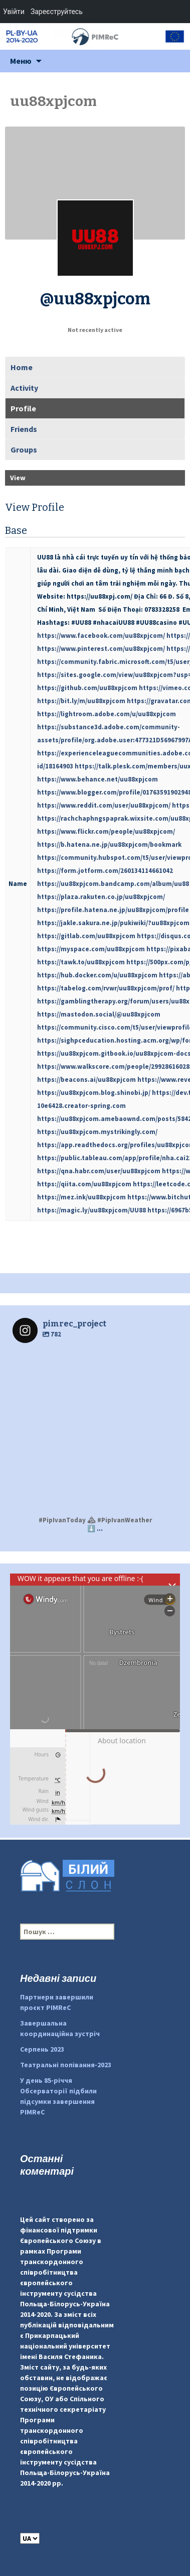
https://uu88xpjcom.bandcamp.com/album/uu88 (113, 883)
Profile (23, 408)
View (18, 477)
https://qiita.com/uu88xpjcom (84, 1184)
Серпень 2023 (42, 2049)
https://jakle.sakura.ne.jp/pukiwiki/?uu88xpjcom (113, 923)
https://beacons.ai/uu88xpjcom (86, 1079)
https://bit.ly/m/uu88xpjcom (81, 701)
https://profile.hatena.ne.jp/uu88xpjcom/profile (113, 910)
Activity (24, 388)
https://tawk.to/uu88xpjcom (81, 962)
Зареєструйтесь (57, 12)
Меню (21, 61)
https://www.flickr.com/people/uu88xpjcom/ (106, 831)
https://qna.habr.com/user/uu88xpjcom (98, 1171)
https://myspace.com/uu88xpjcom (91, 949)
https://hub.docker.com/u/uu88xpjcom (97, 975)
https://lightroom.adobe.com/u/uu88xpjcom (106, 714)
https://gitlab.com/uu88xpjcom (86, 936)
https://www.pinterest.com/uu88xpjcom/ (101, 648)
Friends (24, 429)
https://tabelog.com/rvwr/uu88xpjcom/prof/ (105, 988)
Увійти (14, 12)
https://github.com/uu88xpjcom (87, 688)
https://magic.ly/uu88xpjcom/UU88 (91, 1210)
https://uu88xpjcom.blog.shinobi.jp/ (93, 1092)
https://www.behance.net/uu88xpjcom (97, 779)
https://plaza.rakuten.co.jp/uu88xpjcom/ (101, 896)
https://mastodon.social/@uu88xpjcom (98, 1014)
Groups (24, 449)
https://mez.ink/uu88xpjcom (81, 1197)
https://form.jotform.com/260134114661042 (105, 870)
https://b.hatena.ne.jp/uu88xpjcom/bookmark (109, 844)
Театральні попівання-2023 (65, 2064)
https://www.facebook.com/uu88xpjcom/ (101, 635)
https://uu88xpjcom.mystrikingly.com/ (97, 1132)
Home (22, 367)
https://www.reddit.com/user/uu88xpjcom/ (103, 805)
